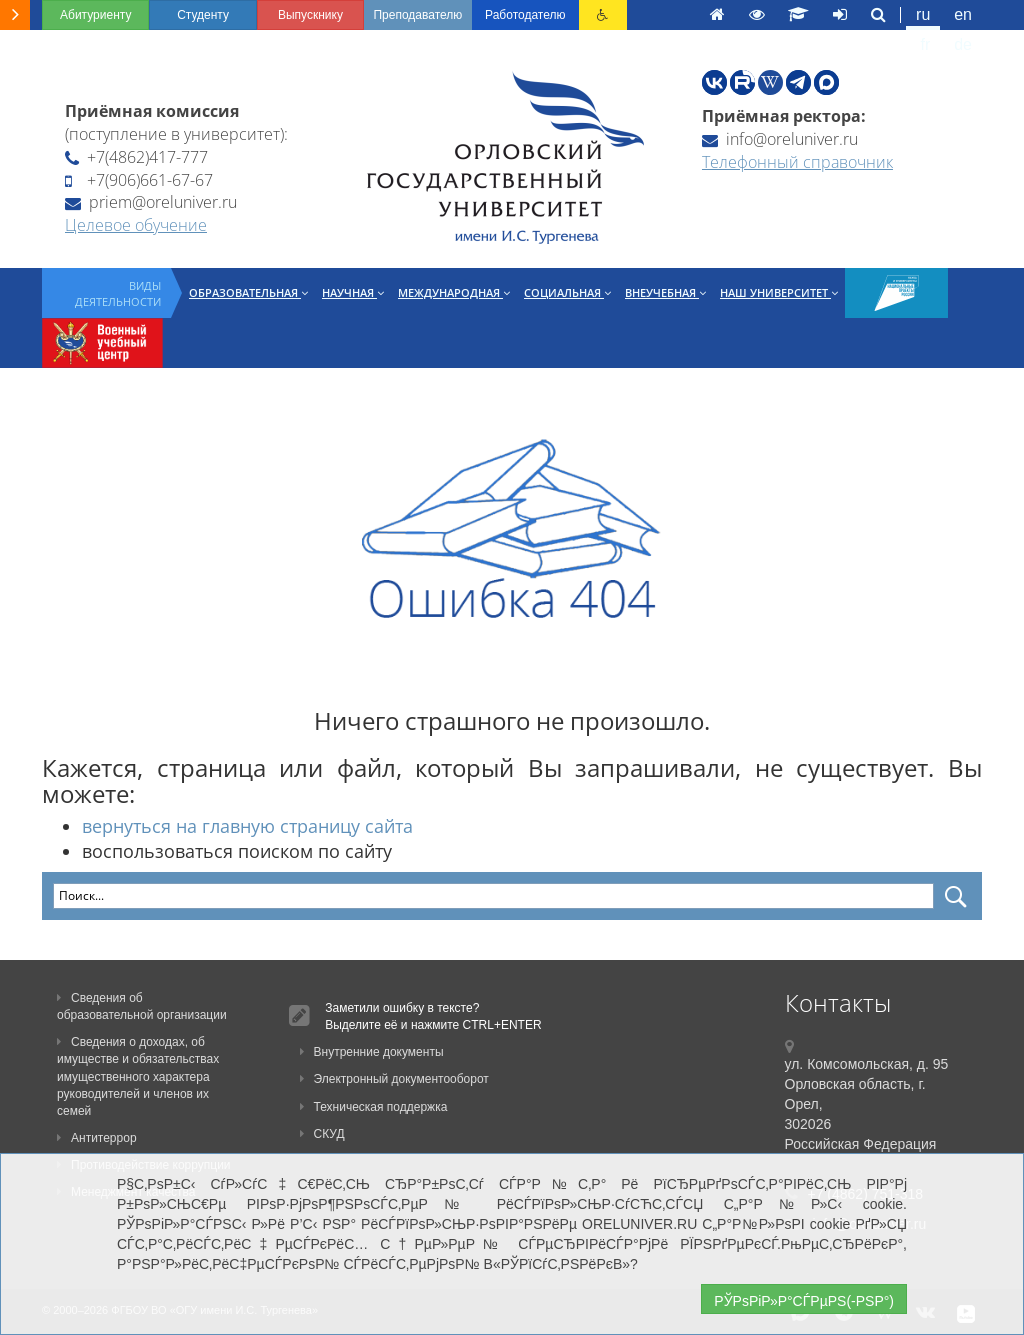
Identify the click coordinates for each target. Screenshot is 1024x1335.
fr (926, 44)
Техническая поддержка (374, 1107)
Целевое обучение (136, 225)
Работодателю (525, 15)
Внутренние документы (372, 1052)
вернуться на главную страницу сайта (247, 826)
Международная (454, 292)
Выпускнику (310, 15)
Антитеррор (97, 1138)
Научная (353, 292)
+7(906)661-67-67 (139, 180)
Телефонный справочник (797, 162)
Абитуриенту (95, 15)
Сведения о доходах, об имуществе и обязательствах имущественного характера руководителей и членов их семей (138, 1076)
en (963, 14)
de (963, 44)
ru (923, 14)
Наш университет (779, 292)
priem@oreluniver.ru (151, 202)
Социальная (567, 292)
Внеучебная (665, 292)
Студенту (203, 15)
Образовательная (248, 292)
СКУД (322, 1134)
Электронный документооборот (394, 1079)
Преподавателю (417, 15)
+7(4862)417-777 (136, 157)
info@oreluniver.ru (780, 139)
